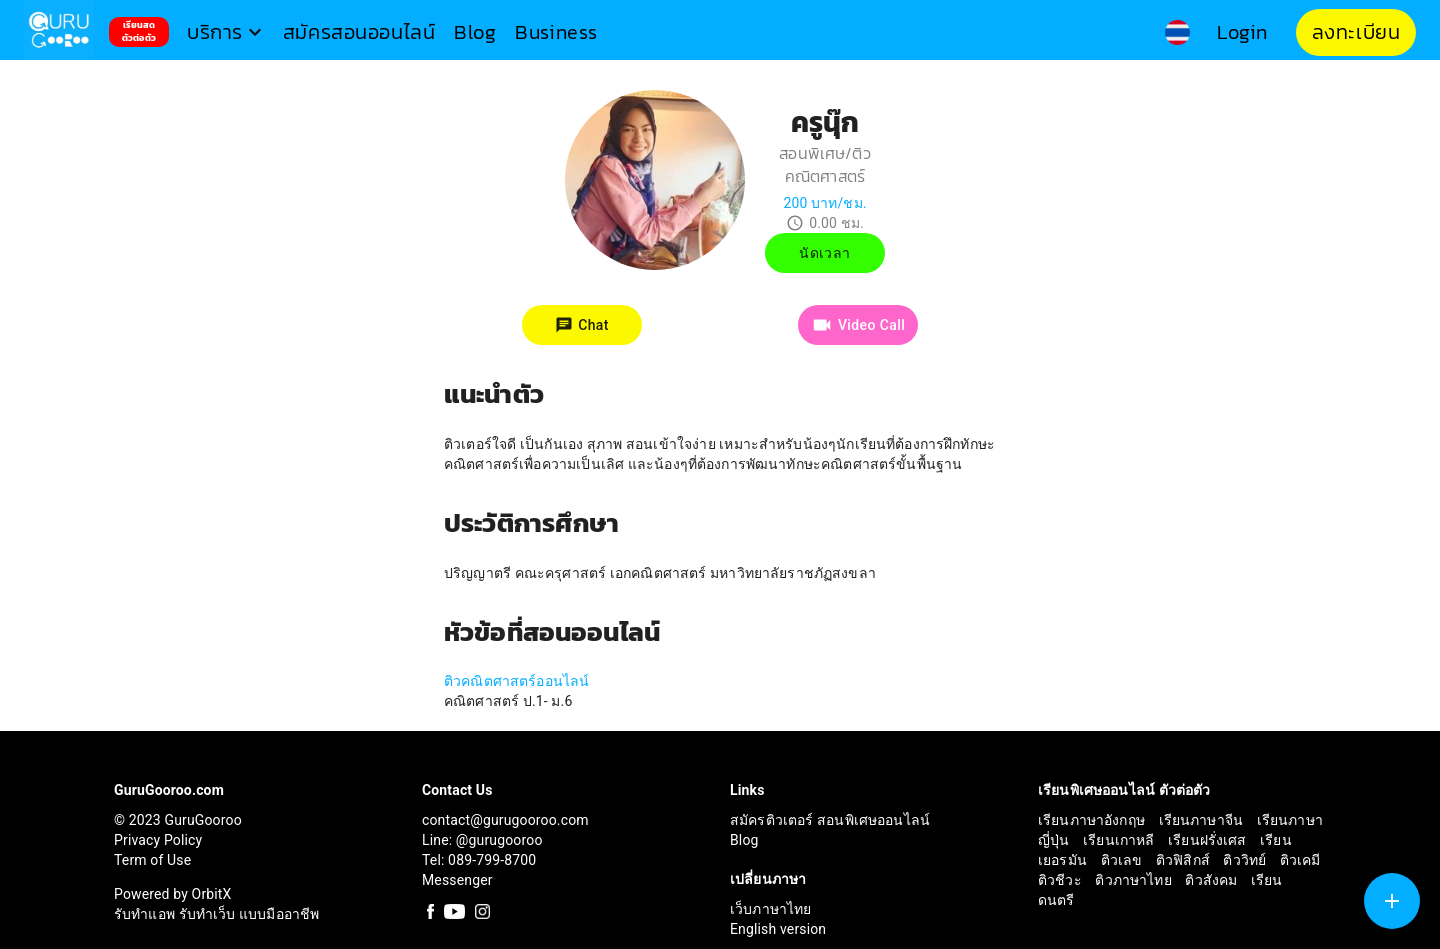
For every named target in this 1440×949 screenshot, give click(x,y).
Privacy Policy (158, 840)
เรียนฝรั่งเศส (1209, 840)
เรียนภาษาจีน (1203, 820)
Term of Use (152, 860)
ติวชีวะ (1061, 880)
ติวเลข (1123, 860)
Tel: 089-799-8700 (479, 860)
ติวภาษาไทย (1135, 880)
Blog (744, 840)
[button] (227, 32)
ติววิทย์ (1246, 860)
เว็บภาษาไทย (771, 909)
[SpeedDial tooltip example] (1392, 901)
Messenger (457, 880)
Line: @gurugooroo (482, 840)
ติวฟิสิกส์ (1185, 860)
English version (778, 929)
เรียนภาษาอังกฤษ (1093, 820)
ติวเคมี (1300, 860)
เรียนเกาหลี (1120, 840)
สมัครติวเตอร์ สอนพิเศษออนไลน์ (830, 820)
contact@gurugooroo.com (505, 820)
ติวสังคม (1213, 880)
